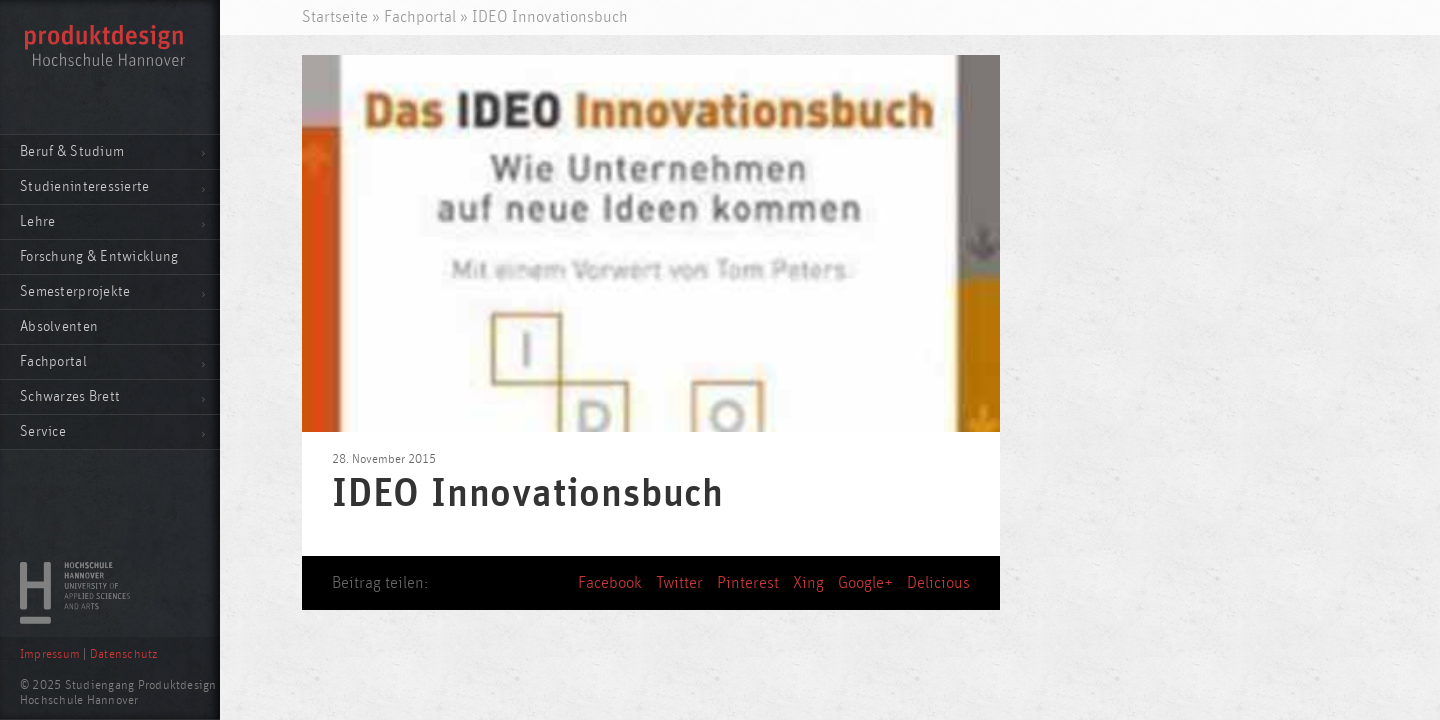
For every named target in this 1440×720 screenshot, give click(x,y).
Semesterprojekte (75, 291)
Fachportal (53, 361)
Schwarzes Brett (70, 396)
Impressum (50, 654)
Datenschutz (124, 654)
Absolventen (59, 326)
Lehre (37, 221)
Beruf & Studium (72, 151)
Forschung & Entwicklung (99, 256)
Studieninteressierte (85, 186)
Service (43, 431)
